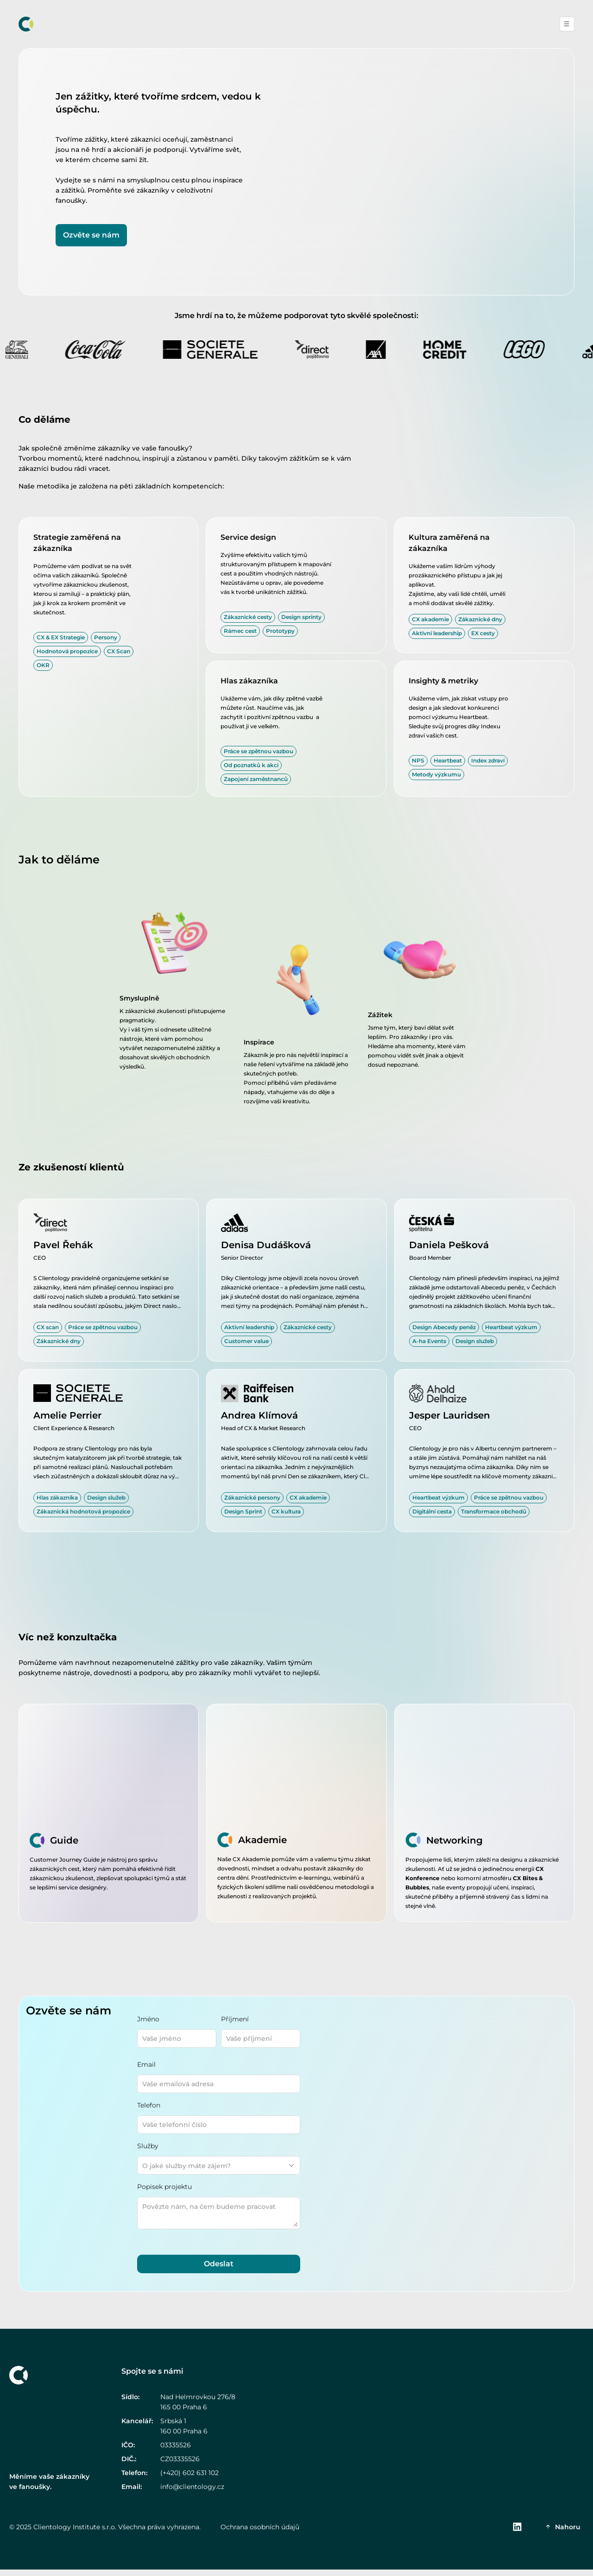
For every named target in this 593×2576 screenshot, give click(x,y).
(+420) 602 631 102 (189, 2479)
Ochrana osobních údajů (260, 2533)
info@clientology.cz (192, 2493)
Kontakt (512, 24)
